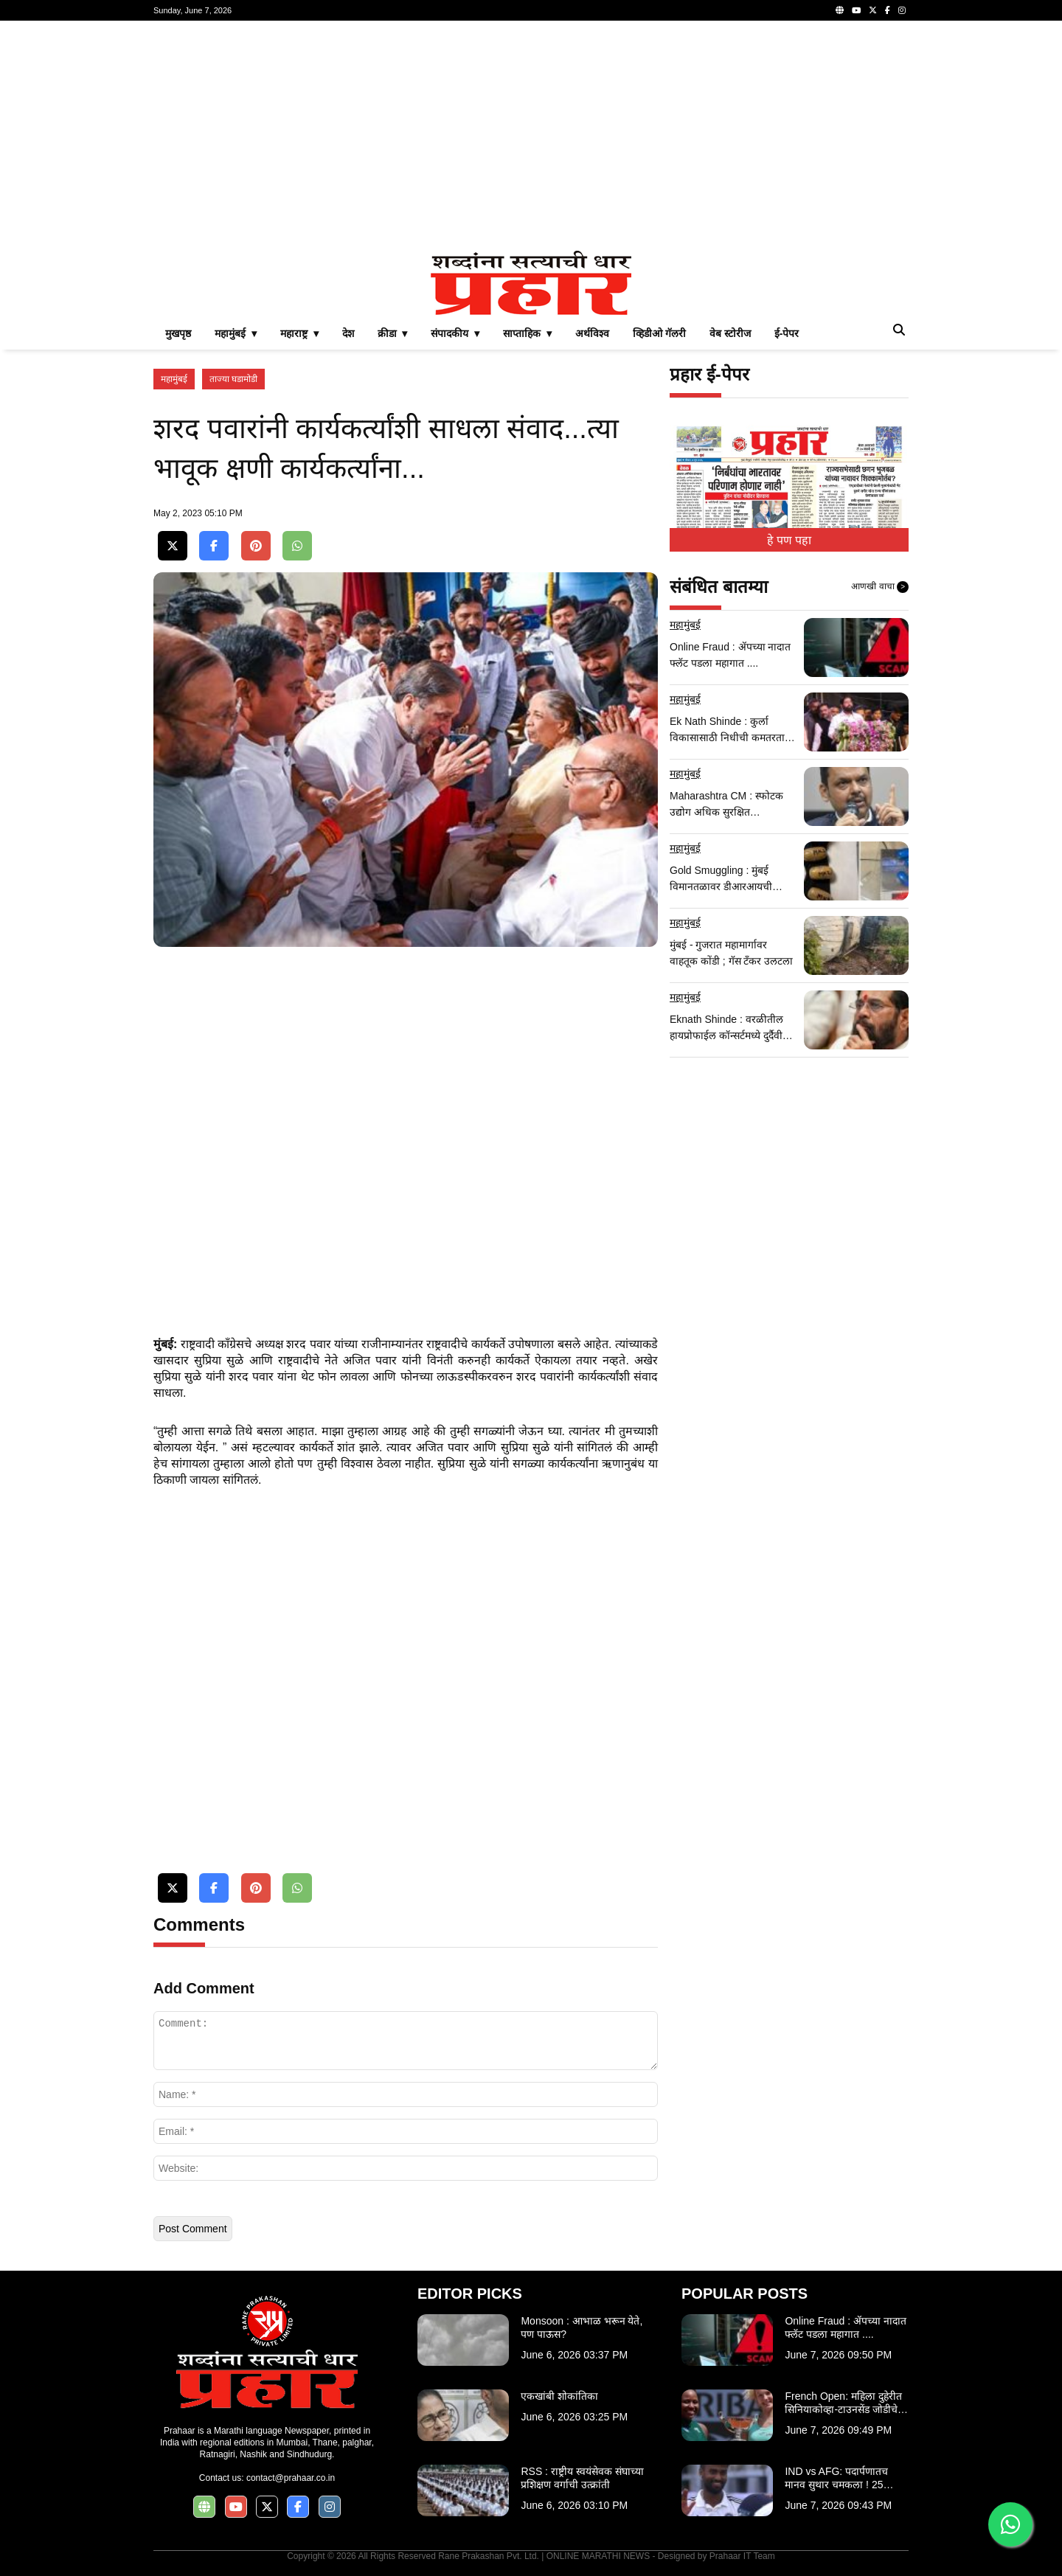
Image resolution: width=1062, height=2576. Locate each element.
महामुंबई (174, 379)
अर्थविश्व (592, 333)
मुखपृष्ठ (178, 333)
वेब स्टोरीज (730, 333)
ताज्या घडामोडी (233, 379)
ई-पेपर (786, 333)
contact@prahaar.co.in (290, 2478)
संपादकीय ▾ (455, 333)
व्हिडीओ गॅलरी (659, 333)
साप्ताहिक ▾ (527, 333)
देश (348, 333)
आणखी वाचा (880, 587)
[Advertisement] (531, 135)
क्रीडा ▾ (393, 333)
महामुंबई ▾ (236, 333)
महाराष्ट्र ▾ (299, 333)
